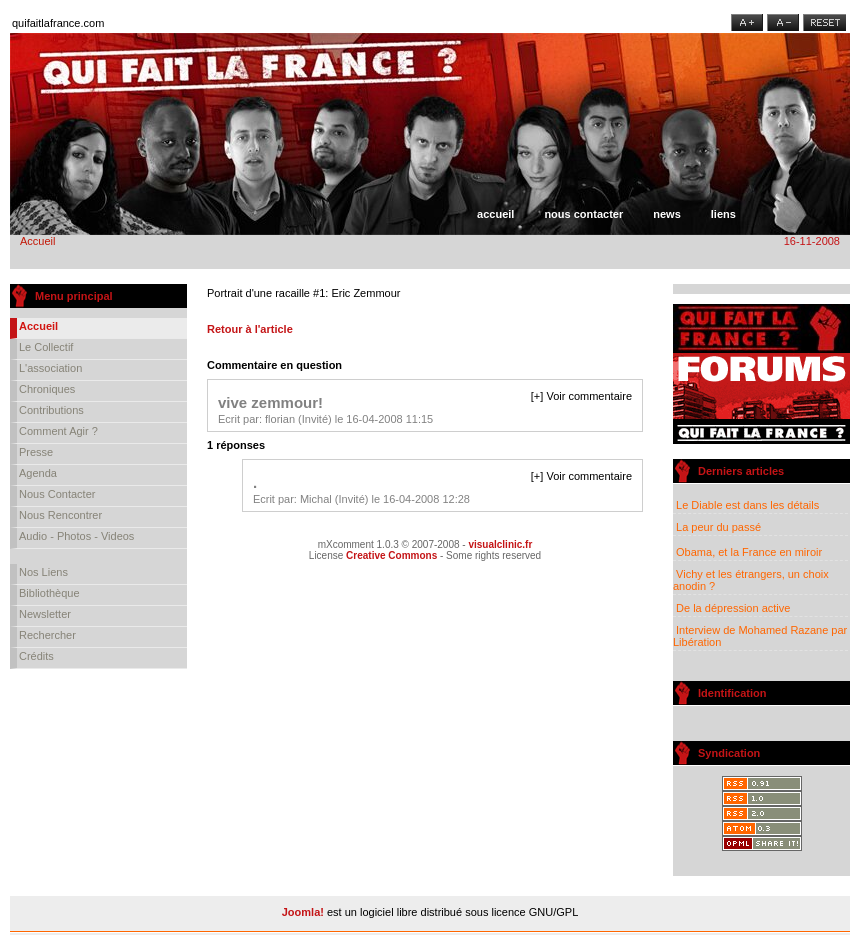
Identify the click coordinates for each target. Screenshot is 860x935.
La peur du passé (717, 527)
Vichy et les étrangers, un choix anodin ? (751, 580)
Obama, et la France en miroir (748, 552)
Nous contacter (583, 214)
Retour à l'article (250, 329)
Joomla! (303, 912)
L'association (50, 368)
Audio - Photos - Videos (76, 536)
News (667, 214)
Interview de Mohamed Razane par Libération (760, 636)
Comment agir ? (58, 431)
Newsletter (45, 614)
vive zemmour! (270, 402)
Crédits (36, 656)
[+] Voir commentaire (581, 396)
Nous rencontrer (60, 515)
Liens (723, 214)
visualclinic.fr (500, 544)
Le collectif (46, 347)
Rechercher (47, 635)
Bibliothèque (49, 593)
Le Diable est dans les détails (746, 505)
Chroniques (47, 389)
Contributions (51, 410)
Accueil (495, 214)
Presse (36, 452)
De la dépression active (731, 608)
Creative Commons (391, 555)
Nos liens (43, 572)
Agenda (38, 473)
